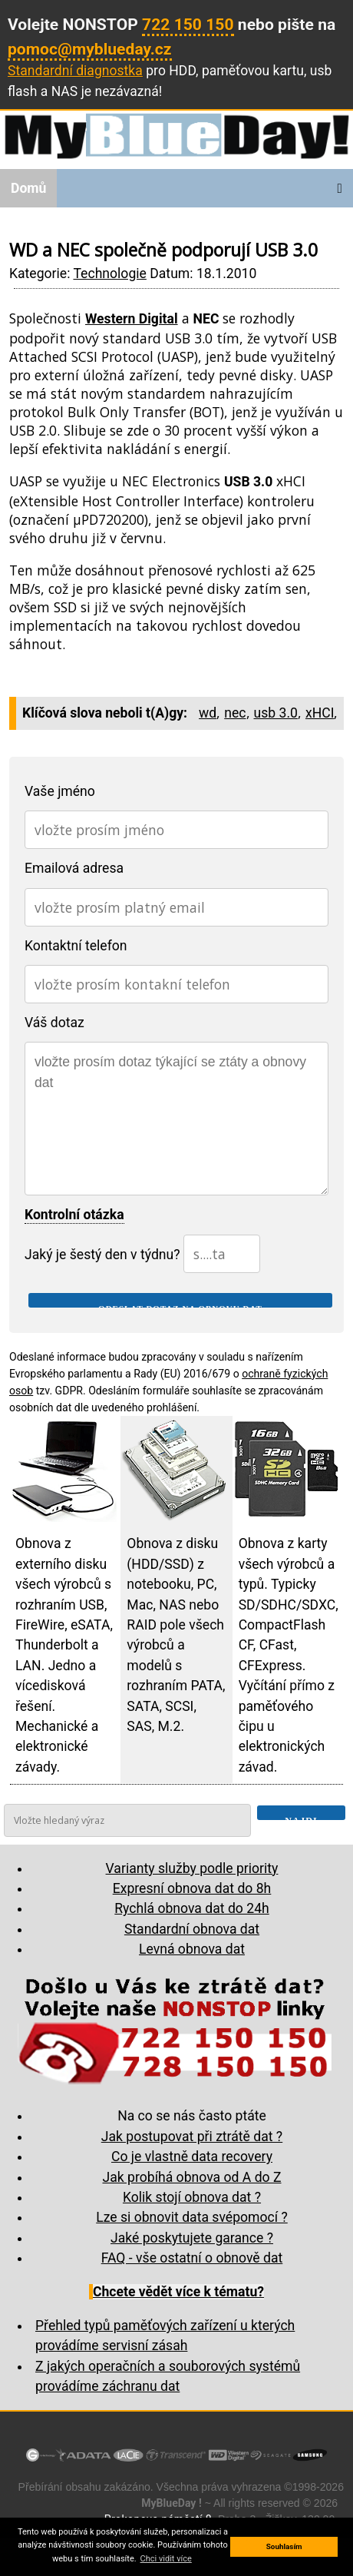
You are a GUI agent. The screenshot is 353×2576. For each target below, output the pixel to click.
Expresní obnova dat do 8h (192, 1888)
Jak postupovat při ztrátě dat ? (191, 2136)
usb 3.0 (276, 713)
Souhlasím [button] (284, 2546)
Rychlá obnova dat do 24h (191, 1908)
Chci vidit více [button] (166, 2559)
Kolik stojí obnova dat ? (192, 2197)
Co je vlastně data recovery (191, 2156)
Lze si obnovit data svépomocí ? (192, 2217)
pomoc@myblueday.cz (90, 48)
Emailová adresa (74, 868)
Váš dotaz (54, 1022)
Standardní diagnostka (75, 70)
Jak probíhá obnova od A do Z (191, 2177)
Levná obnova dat (192, 1949)
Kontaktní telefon (76, 945)
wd (207, 713)
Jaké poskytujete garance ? (192, 2238)
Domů (28, 188)
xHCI (320, 713)
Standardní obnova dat (191, 1929)
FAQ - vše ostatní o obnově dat (192, 2258)
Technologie (109, 273)
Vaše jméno (60, 791)
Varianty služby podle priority (192, 1868)
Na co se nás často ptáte (191, 2115)
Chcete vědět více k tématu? (178, 2291)
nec (235, 713)
